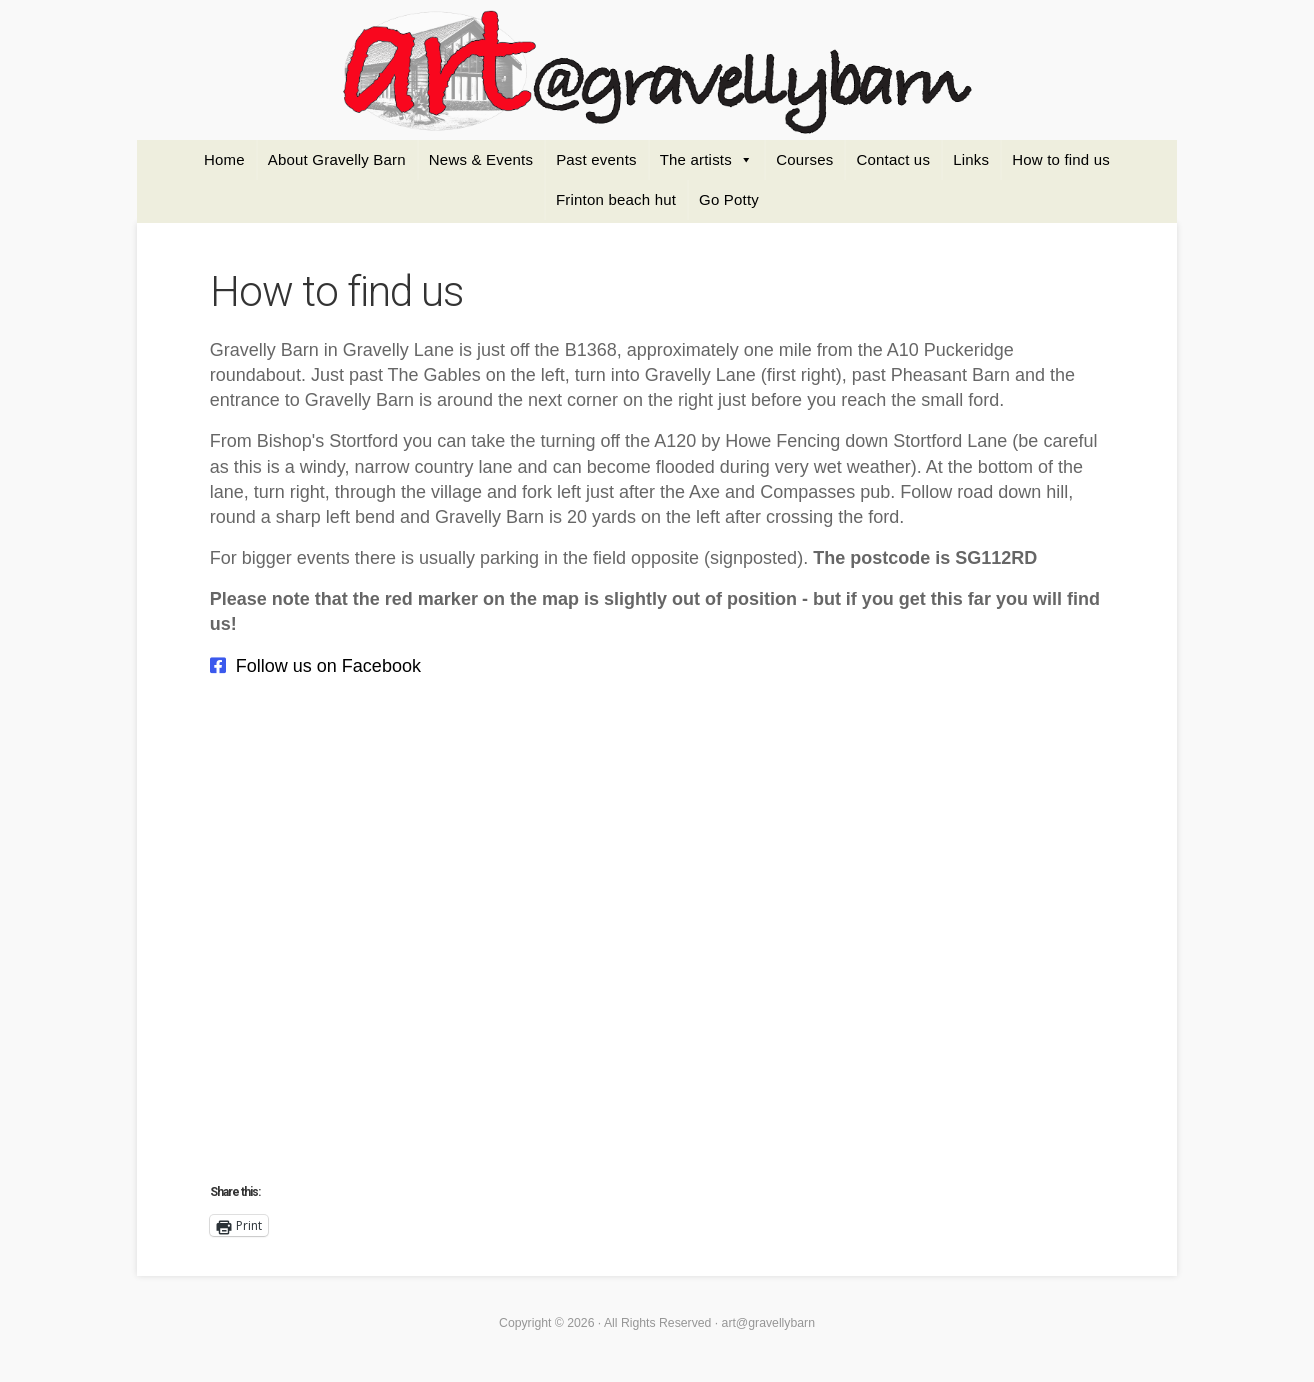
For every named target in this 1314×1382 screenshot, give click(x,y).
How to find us (1061, 159)
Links (971, 159)
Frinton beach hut (616, 199)
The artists (696, 159)
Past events (596, 159)
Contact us (893, 159)
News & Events (481, 159)
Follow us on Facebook (328, 666)
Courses (804, 159)
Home (224, 159)
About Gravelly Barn (337, 159)
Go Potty (729, 199)
